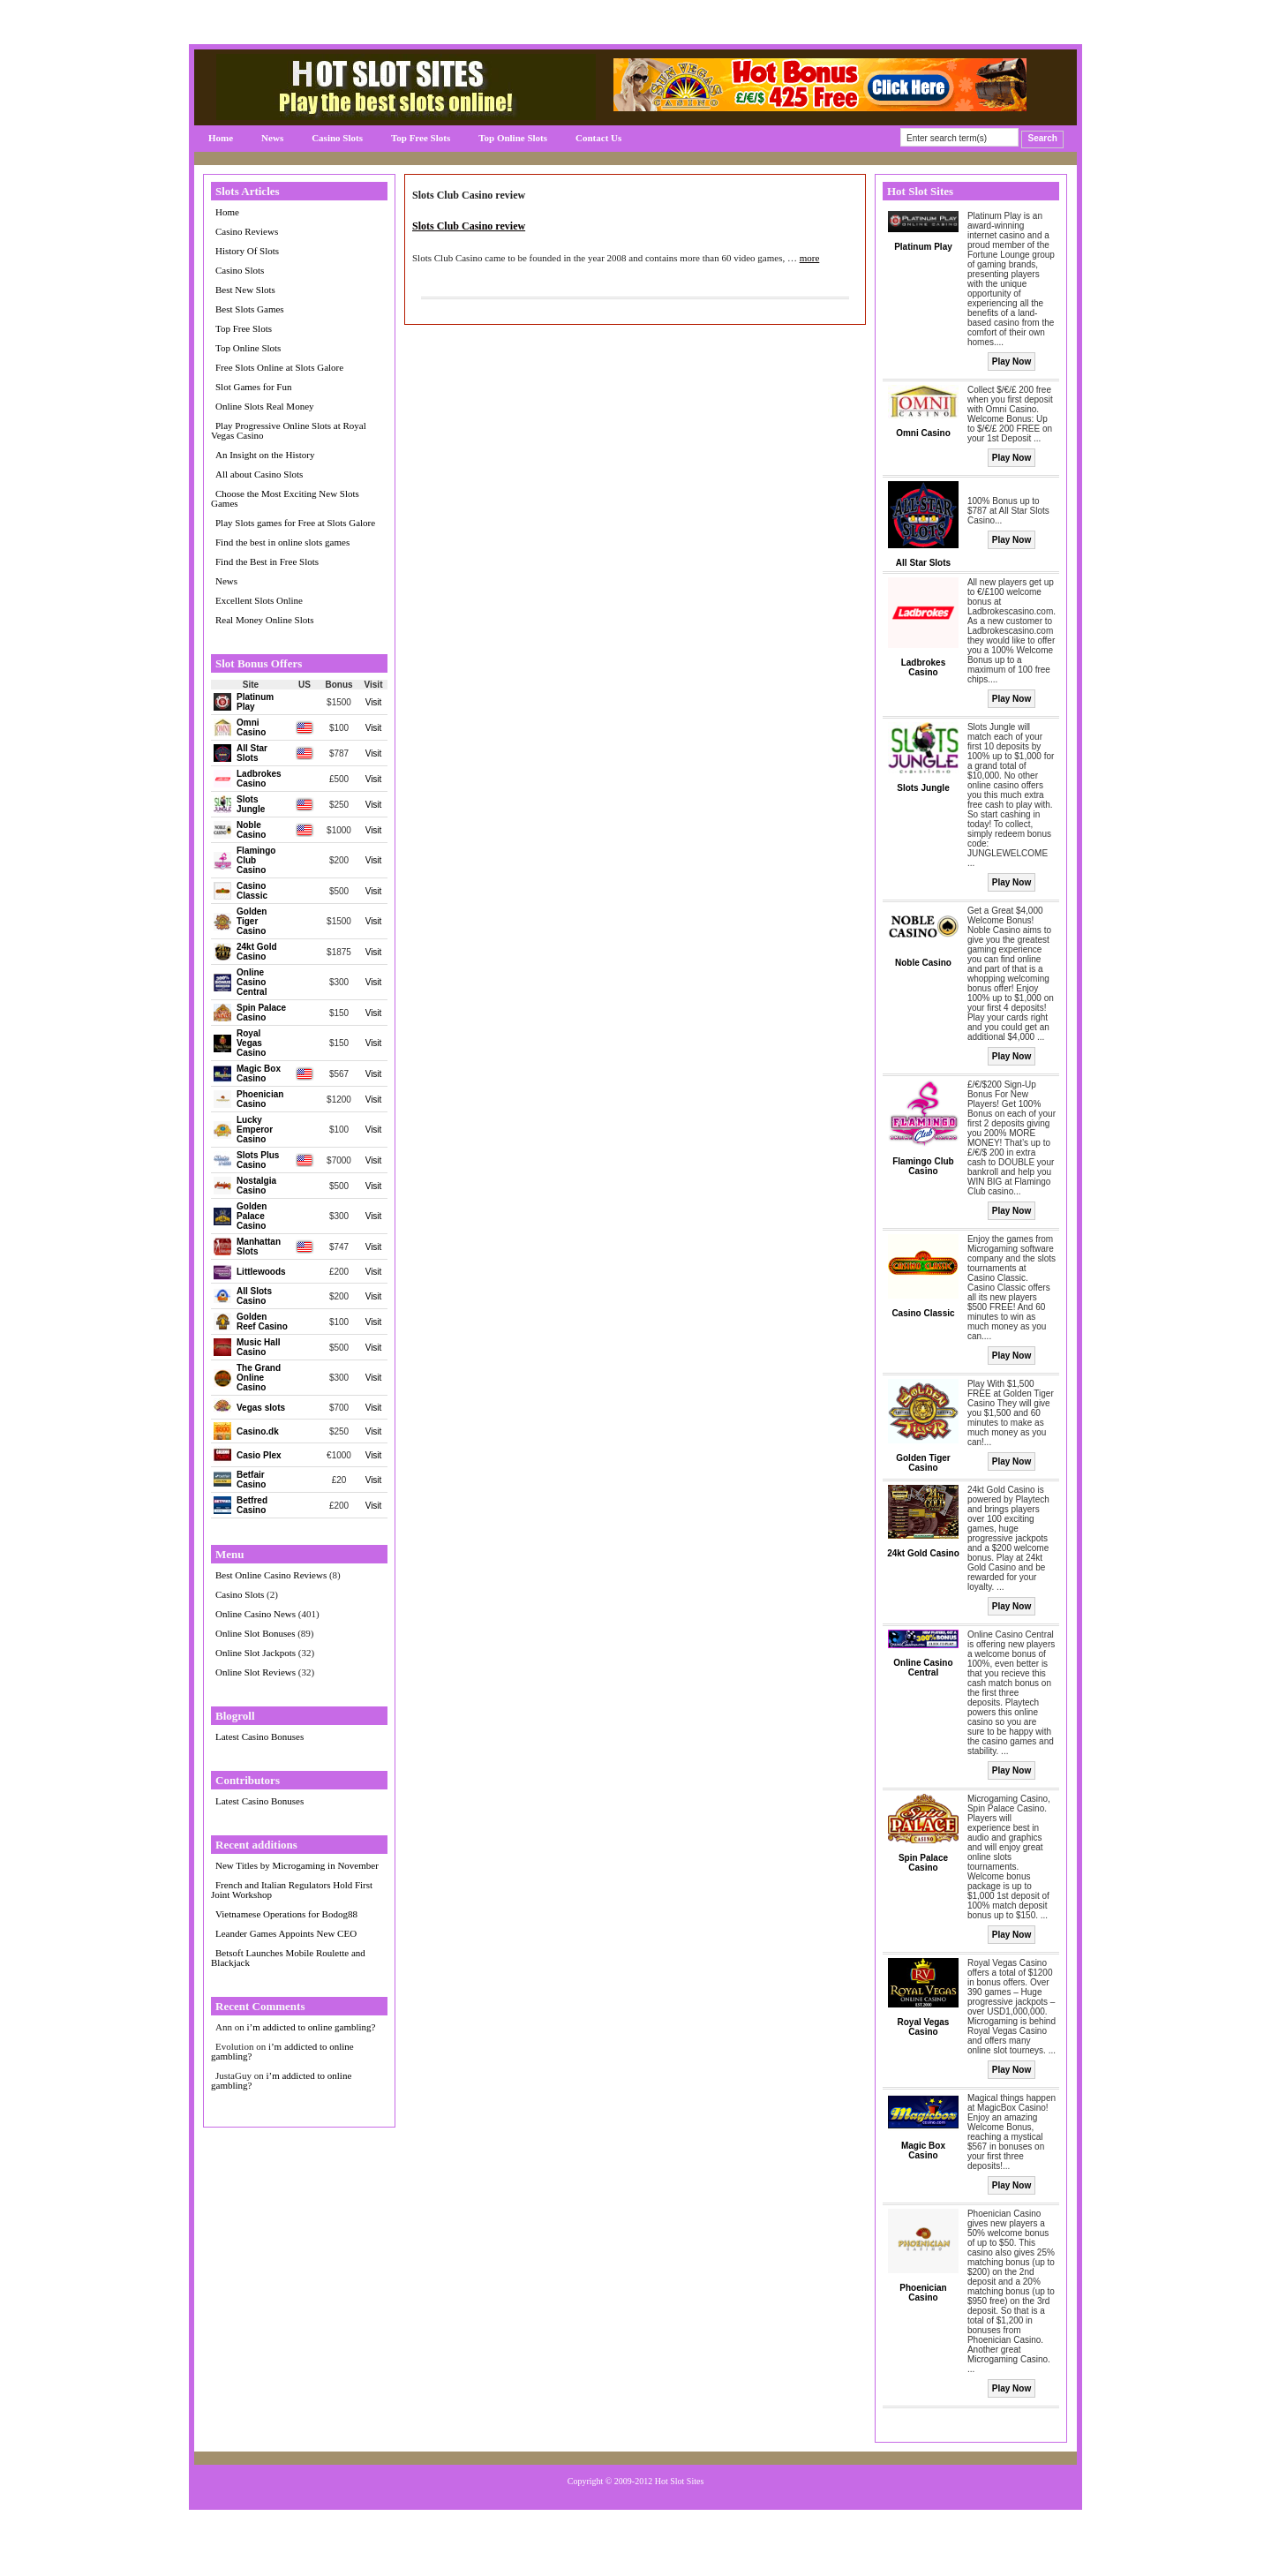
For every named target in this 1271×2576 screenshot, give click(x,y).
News (272, 137)
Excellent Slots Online (259, 600)
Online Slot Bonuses (255, 1633)
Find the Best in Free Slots (267, 561)
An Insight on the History (264, 454)
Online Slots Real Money (264, 406)
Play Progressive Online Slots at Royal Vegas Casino (288, 430)
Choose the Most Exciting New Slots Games (285, 498)
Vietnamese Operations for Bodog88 (286, 1914)
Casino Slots (337, 137)
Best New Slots (245, 289)
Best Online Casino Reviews (271, 1575)
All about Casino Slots (259, 474)
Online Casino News (255, 1613)
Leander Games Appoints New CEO (286, 1933)
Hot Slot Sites (679, 2481)
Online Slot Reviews (255, 1672)
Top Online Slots (512, 137)
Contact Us (598, 137)
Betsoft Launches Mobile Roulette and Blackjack (288, 1957)
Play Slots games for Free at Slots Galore (295, 522)
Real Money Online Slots (264, 619)
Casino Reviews (246, 231)
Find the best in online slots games (282, 542)
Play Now (1011, 361)
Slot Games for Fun (253, 386)
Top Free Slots (420, 137)
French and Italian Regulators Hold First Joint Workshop (291, 1889)
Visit (373, 702)
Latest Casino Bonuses (259, 1736)
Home (220, 137)
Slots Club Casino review (468, 226)
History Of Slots (247, 250)
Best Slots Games (249, 309)
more (810, 257)
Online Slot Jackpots (255, 1652)
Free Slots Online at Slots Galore (279, 367)
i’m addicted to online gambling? (310, 2027)
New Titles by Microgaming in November (297, 1865)
